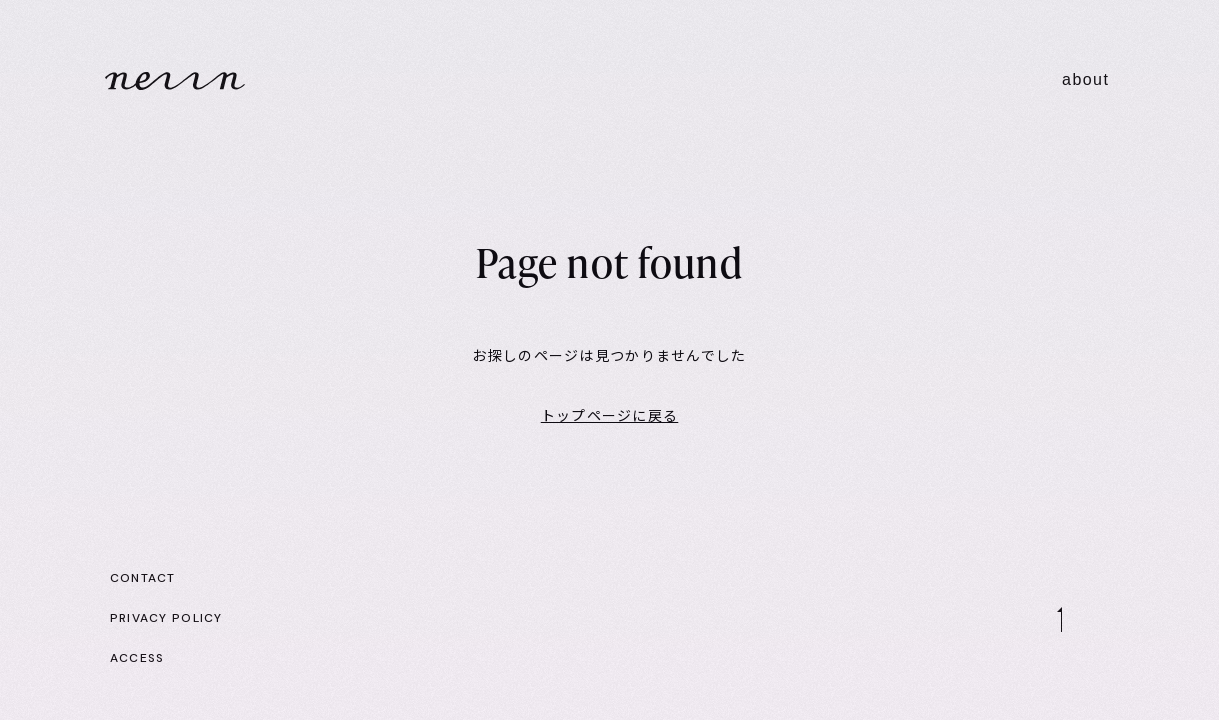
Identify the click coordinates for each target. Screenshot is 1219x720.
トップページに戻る (610, 416)
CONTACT (143, 578)
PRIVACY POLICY (166, 618)
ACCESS (137, 658)
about (1085, 79)
